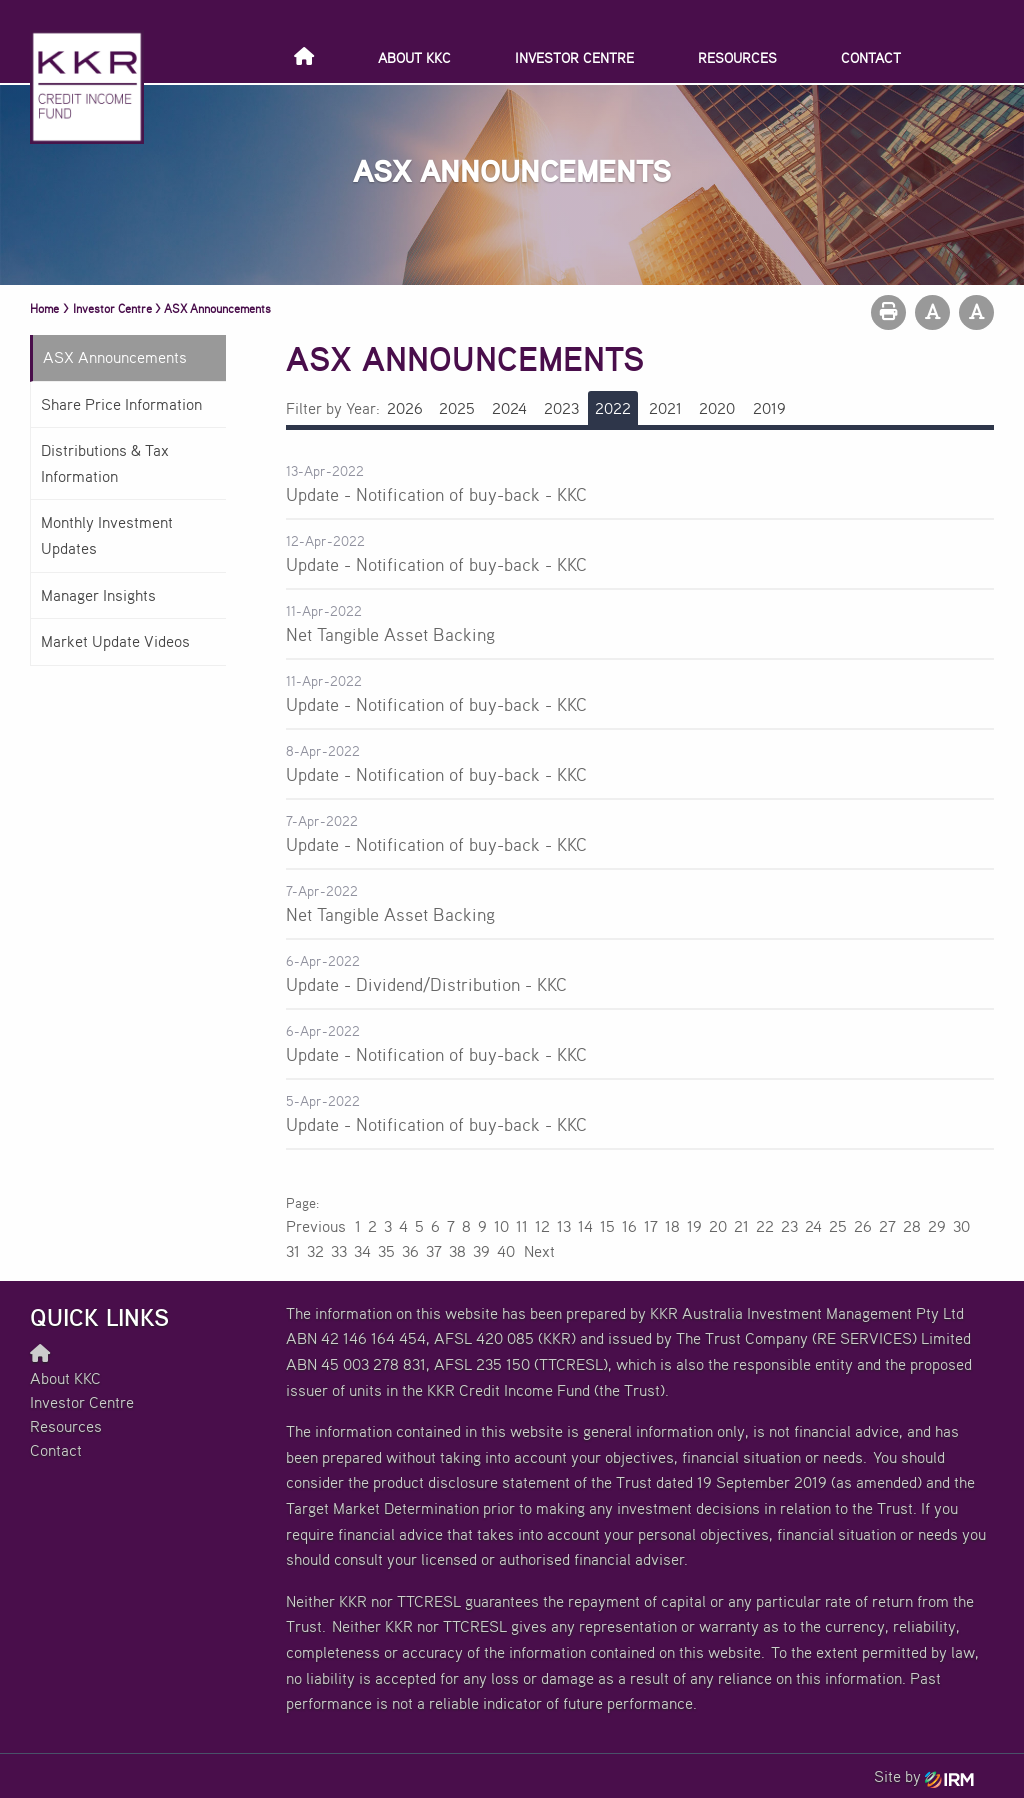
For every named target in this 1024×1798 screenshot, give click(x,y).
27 (887, 1226)
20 (718, 1226)
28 (912, 1226)
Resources (737, 57)
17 (651, 1226)
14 (585, 1226)
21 (741, 1226)
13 (564, 1226)
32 (315, 1251)
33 (339, 1251)
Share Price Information (121, 404)
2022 (613, 408)
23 (789, 1226)
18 (672, 1226)
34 (362, 1251)
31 (293, 1251)
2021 (665, 408)
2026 (405, 408)
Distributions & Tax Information (105, 463)
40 (506, 1251)
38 (457, 1251)
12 (542, 1226)
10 (501, 1226)
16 (629, 1226)
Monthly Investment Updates (107, 535)
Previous (317, 1226)
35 (386, 1251)
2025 (457, 408)
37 (434, 1251)
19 (694, 1226)
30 (961, 1226)
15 (607, 1226)
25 (838, 1226)
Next (538, 1251)
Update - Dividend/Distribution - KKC (426, 984)
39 (481, 1251)
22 (765, 1226)
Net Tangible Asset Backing (390, 634)
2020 (717, 408)
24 (813, 1226)
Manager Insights (98, 595)
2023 (561, 408)
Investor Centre (574, 57)
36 (410, 1251)
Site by (924, 1776)
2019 (769, 408)
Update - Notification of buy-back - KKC (436, 494)
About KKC (414, 57)
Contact (871, 57)
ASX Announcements (115, 357)
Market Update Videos (115, 641)
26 (863, 1226)
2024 (509, 408)
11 (522, 1226)
